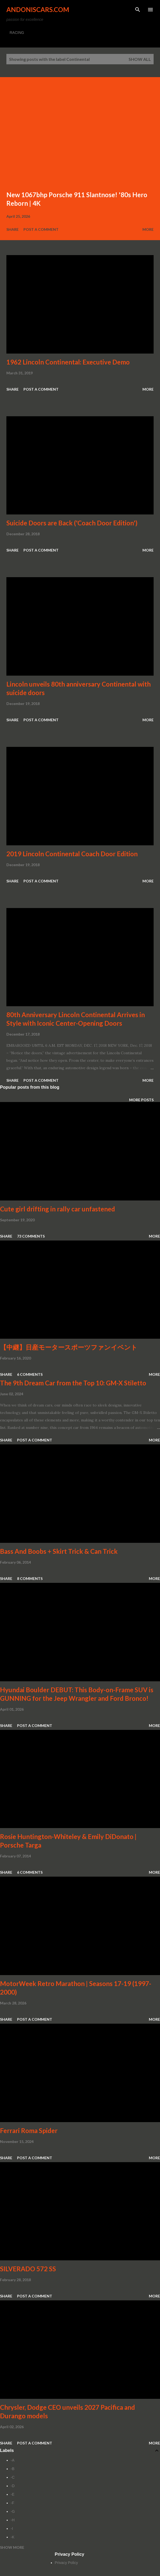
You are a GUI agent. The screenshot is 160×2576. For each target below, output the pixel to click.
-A (12, 2460)
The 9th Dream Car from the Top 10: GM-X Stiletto (73, 1383)
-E (12, 2494)
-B (12, 2469)
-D (13, 2486)
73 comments (31, 1236)
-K (12, 2537)
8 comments (30, 1578)
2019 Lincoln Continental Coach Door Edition (72, 854)
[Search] (137, 9)
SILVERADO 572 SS (28, 2269)
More (148, 229)
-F (12, 2503)
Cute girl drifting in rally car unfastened (57, 1209)
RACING (17, 32)
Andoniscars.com (37, 9)
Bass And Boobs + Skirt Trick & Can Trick (59, 1551)
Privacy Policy (66, 2563)
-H (13, 2520)
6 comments (30, 1374)
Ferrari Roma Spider (29, 2130)
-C (13, 2477)
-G (13, 2511)
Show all (140, 59)
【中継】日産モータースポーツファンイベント (68, 1347)
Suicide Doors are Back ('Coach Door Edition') (71, 523)
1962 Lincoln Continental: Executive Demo (68, 362)
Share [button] (12, 229)
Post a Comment (41, 229)
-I (12, 2528)
